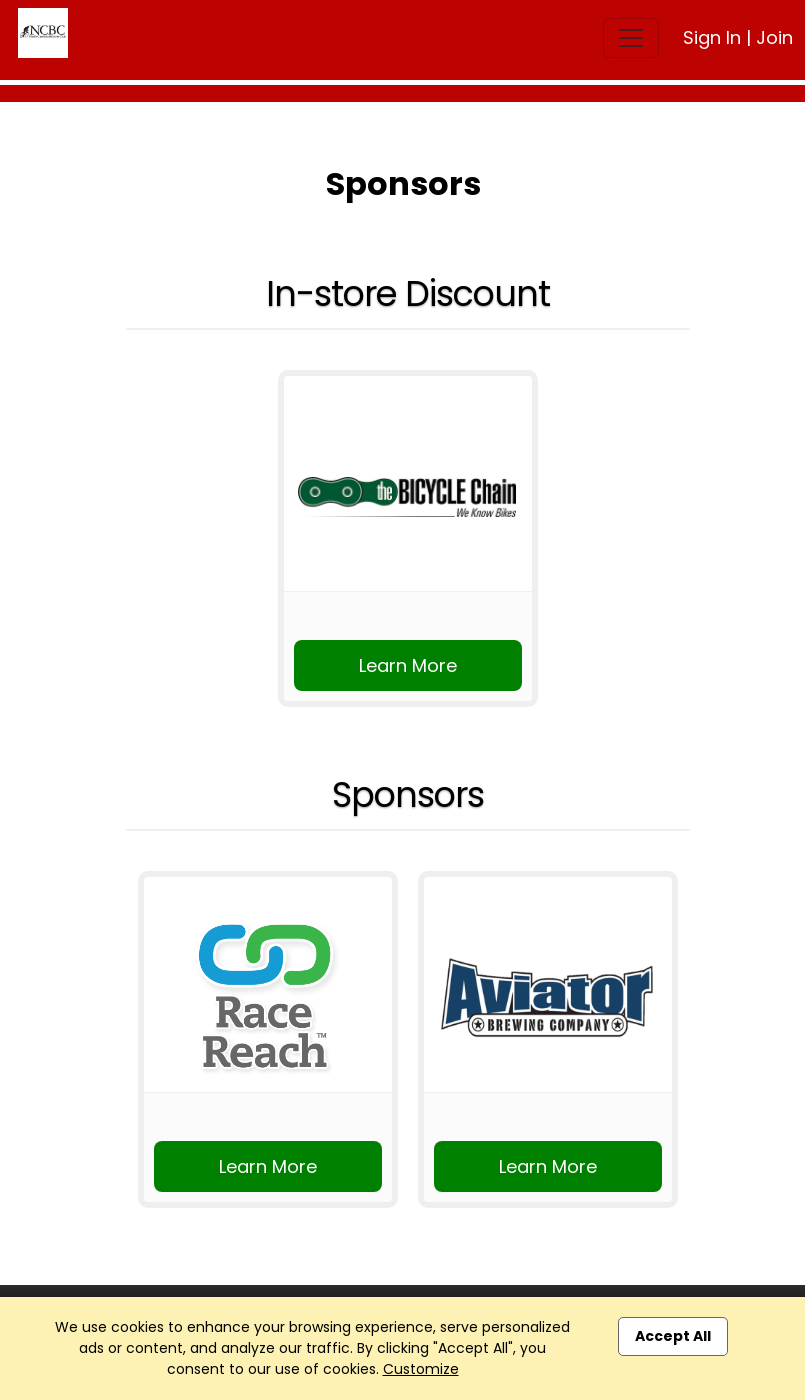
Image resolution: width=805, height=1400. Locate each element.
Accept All (673, 1336)
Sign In (712, 37)
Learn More (408, 665)
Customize (421, 1369)
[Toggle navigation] (631, 38)
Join (774, 37)
